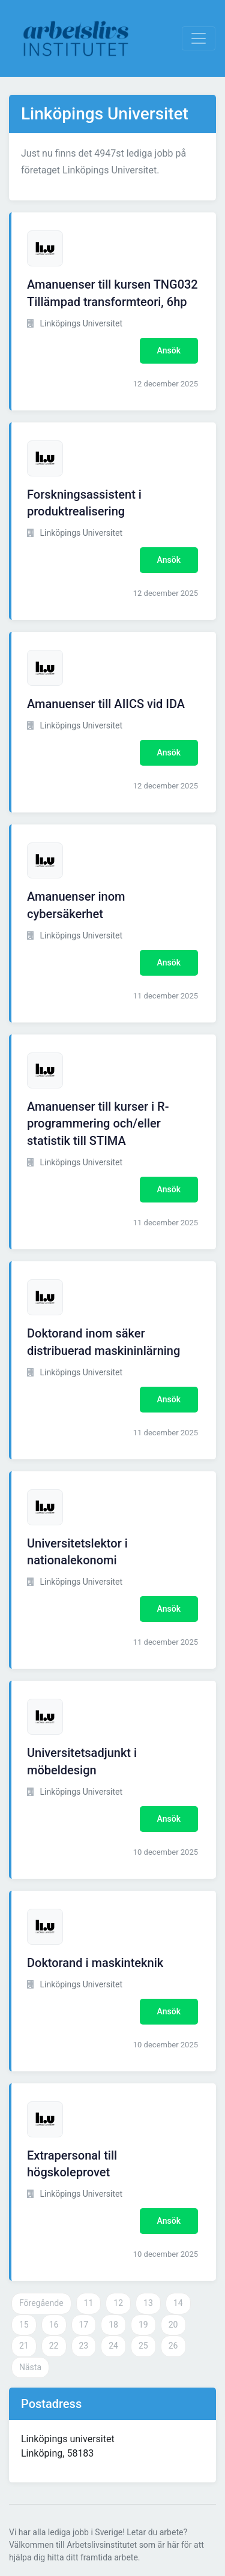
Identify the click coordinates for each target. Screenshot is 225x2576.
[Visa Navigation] (198, 38)
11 (89, 2303)
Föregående (41, 2303)
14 (178, 2303)
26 (173, 2345)
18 (113, 2324)
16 (54, 2324)
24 (113, 2345)
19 (143, 2324)
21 (24, 2345)
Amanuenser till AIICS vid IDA (106, 704)
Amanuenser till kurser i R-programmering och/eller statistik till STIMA (98, 1123)
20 (173, 2324)
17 (84, 2324)
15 (24, 2324)
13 (148, 2303)
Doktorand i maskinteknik (95, 1963)
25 (143, 2345)
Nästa (30, 2367)
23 (84, 2345)
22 (54, 2345)
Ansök (169, 350)
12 (118, 2303)
